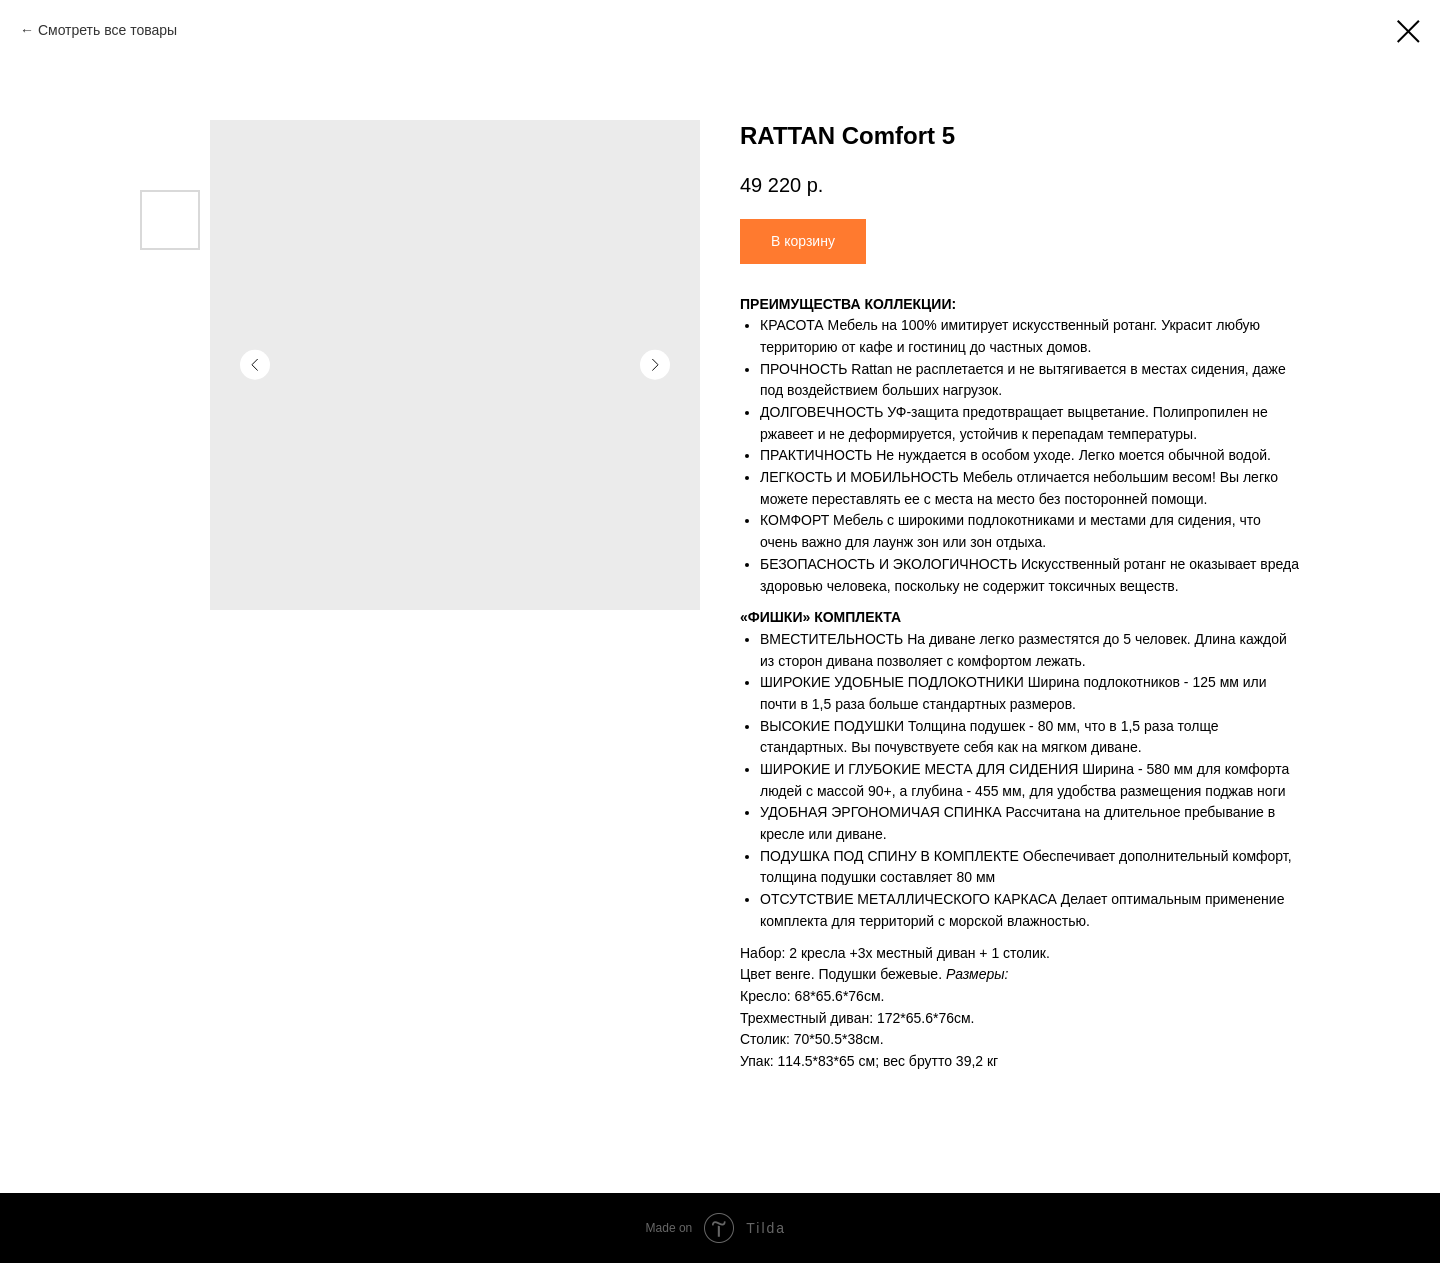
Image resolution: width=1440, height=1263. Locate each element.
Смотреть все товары (107, 30)
